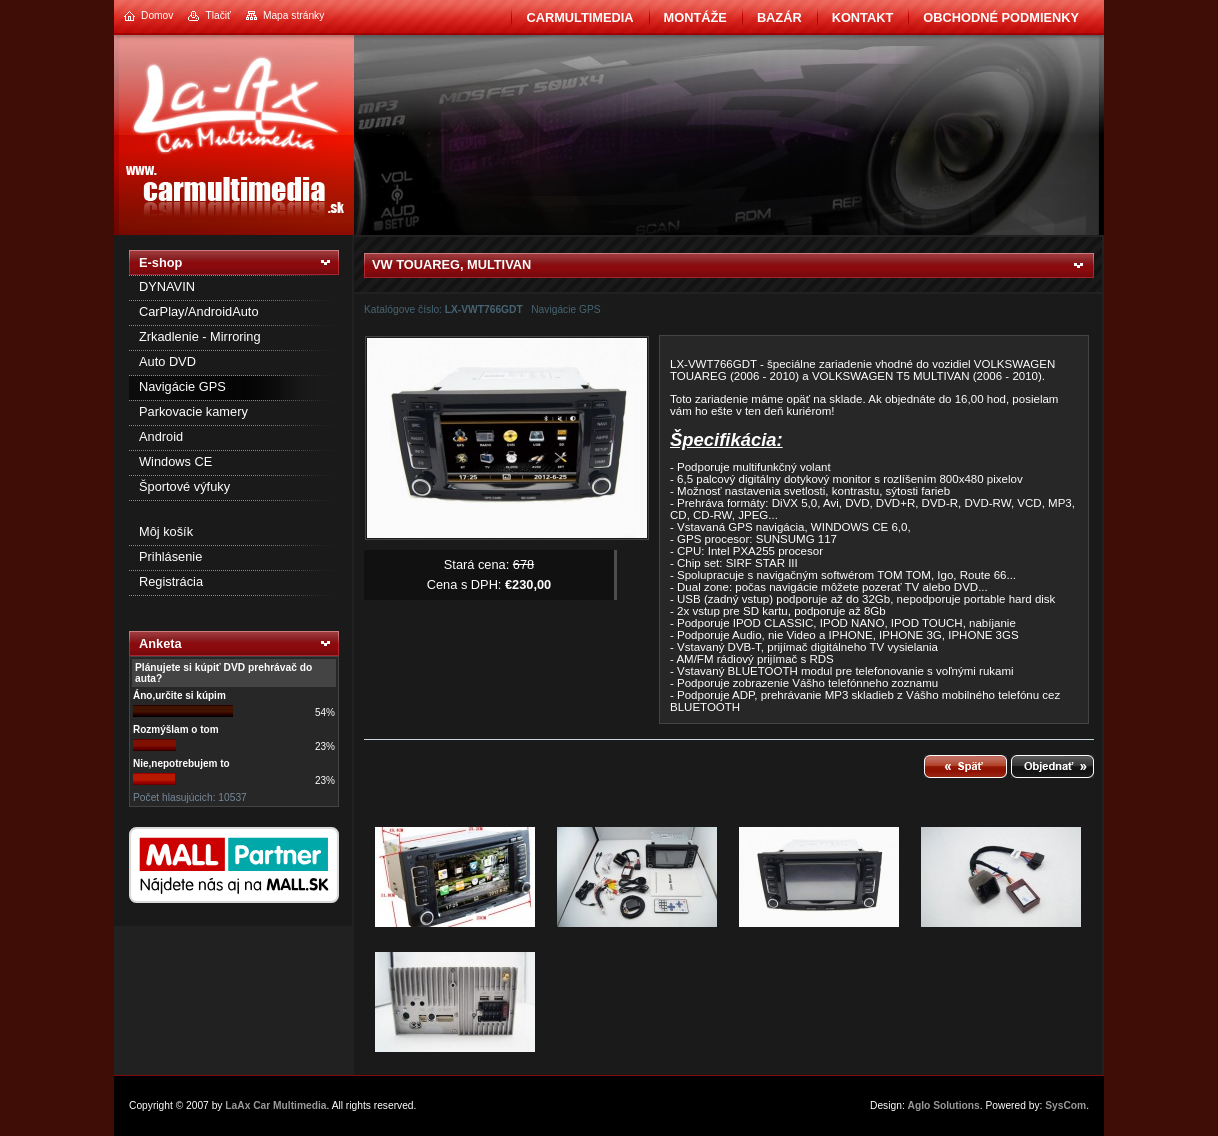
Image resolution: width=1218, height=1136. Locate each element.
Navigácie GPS (182, 386)
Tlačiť (217, 15)
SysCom (1065, 1105)
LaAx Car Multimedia (275, 1105)
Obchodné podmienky (1001, 17)
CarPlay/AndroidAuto (199, 311)
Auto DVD (167, 361)
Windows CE (175, 461)
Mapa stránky (293, 15)
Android (161, 436)
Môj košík (166, 531)
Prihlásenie (170, 556)
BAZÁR (779, 17)
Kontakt (863, 17)
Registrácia (171, 581)
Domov (157, 15)
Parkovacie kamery (193, 411)
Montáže (695, 17)
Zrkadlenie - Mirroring (200, 336)
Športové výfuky (184, 486)
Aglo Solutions (944, 1105)
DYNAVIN (167, 286)
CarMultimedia (579, 17)
